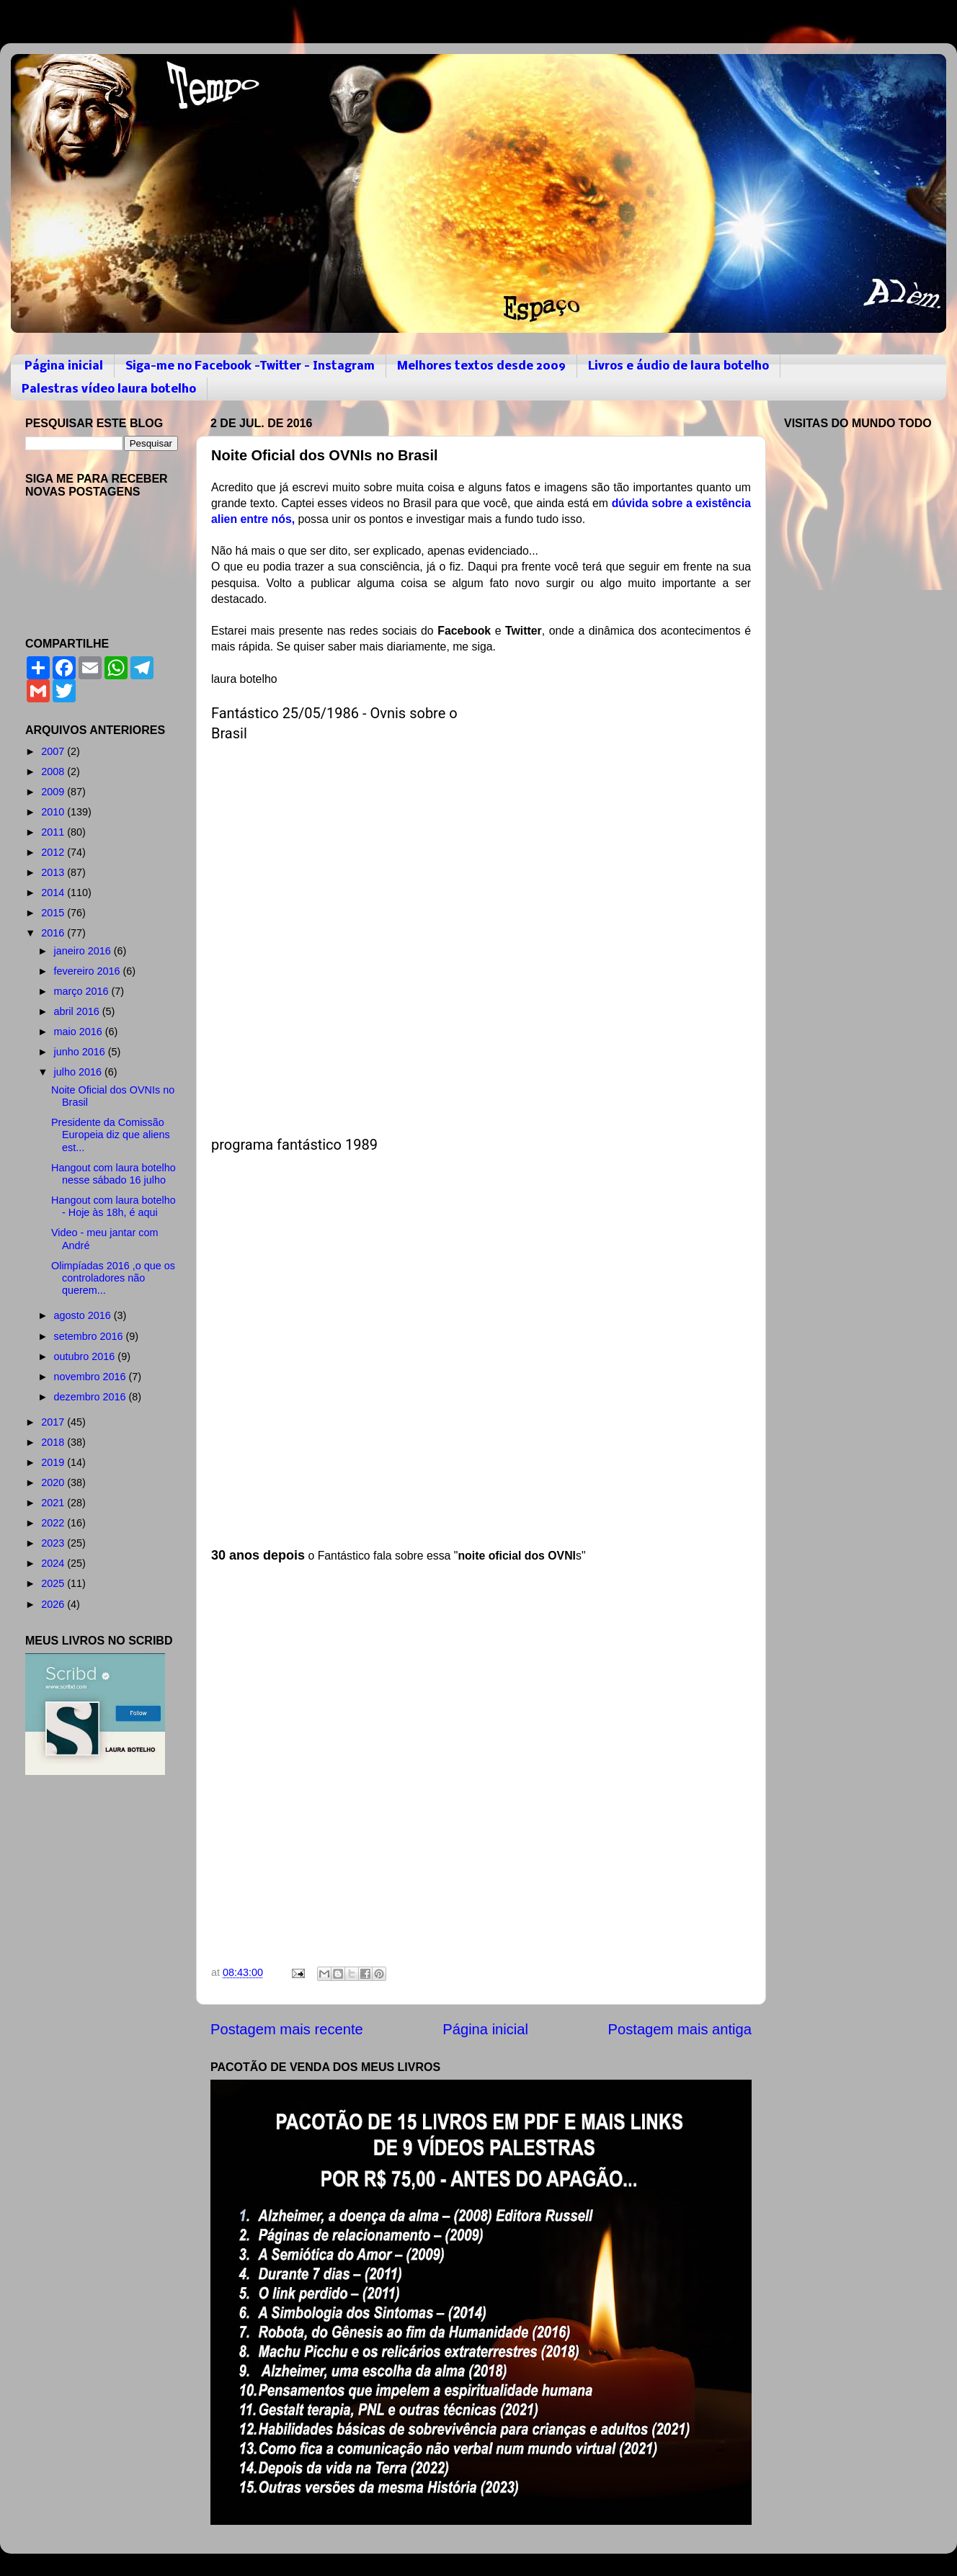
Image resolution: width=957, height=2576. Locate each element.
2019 (54, 1462)
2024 (54, 1563)
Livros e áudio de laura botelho (678, 366)
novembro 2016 (91, 1376)
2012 (54, 852)
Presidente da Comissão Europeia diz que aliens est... (110, 1135)
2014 (54, 892)
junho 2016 (81, 1051)
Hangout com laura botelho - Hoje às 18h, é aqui (113, 1206)
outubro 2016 (86, 1356)
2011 (54, 832)
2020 (54, 1482)
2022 (54, 1523)
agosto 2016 (84, 1315)
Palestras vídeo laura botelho (109, 389)
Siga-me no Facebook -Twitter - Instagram (250, 366)
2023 (54, 1543)
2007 (54, 751)
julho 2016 (79, 1072)
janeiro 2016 (84, 951)
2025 (54, 1583)
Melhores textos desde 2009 (481, 366)
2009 (54, 791)
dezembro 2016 (91, 1397)
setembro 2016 (90, 1336)
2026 (54, 1604)
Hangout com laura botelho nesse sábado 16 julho (113, 1174)
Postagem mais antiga (680, 2029)
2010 (54, 812)
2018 (54, 1442)
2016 (54, 933)
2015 (54, 912)
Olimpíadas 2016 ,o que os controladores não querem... (113, 1278)
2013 (54, 872)
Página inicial (64, 366)
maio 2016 (79, 1031)
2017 (54, 1422)
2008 (54, 771)
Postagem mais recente (286, 2029)
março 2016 (83, 991)
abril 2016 (78, 1011)
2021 (54, 1502)
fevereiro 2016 (88, 971)
